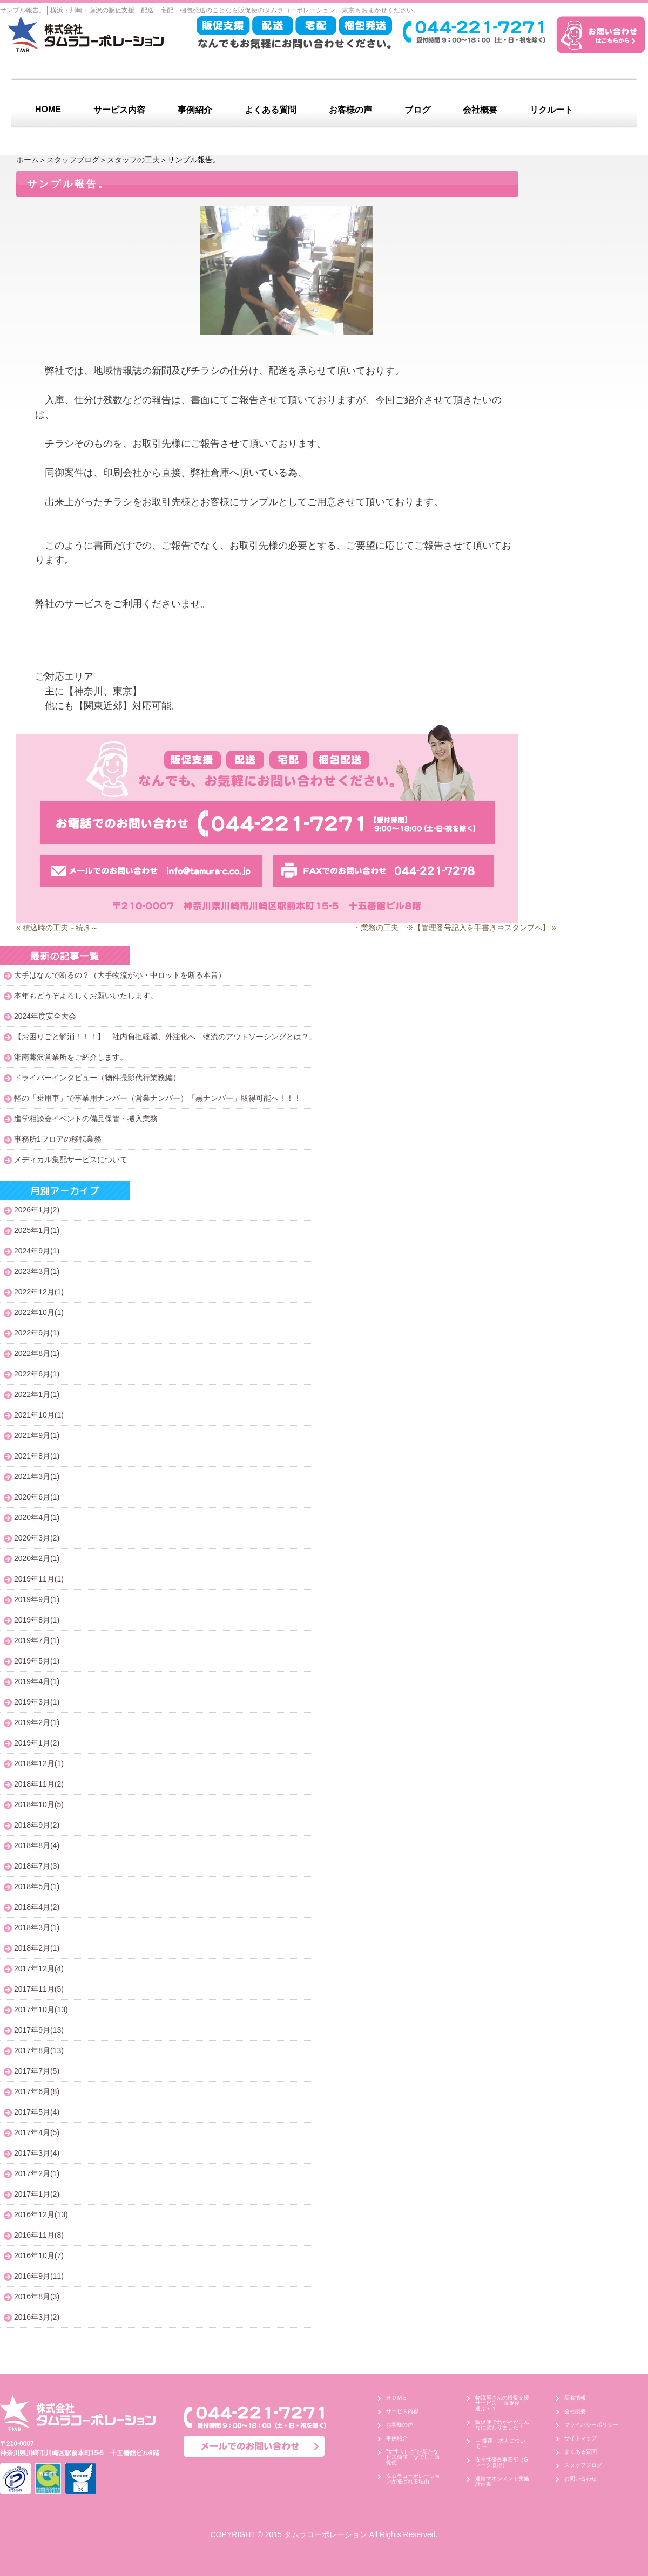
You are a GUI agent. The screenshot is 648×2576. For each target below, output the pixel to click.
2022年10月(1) (39, 1312)
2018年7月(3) (36, 1866)
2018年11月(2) (39, 1784)
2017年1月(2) (36, 2194)
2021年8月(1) (36, 1455)
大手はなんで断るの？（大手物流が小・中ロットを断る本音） (120, 975)
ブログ (417, 109)
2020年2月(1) (36, 1558)
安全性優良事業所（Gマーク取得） (501, 2462)
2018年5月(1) (36, 1886)
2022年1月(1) (36, 1394)
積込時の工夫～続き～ (60, 927)
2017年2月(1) (36, 2173)
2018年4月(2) (36, 1907)
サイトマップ (580, 2438)
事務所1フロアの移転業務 (58, 1139)
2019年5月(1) (36, 1661)
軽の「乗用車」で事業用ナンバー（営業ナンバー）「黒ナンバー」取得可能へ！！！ (157, 1098)
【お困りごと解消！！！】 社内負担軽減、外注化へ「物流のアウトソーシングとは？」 (165, 1036)
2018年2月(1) (36, 1948)
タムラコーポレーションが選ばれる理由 (413, 2478)
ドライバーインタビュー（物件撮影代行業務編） (97, 1077)
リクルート (551, 109)
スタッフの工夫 (133, 159)
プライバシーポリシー (591, 2425)
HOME (48, 109)
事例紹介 (195, 109)
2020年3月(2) (36, 1538)
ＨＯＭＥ (397, 2398)
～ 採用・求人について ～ (500, 2443)
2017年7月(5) (36, 2071)
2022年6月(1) (36, 1373)
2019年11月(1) (39, 1579)
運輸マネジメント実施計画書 (502, 2481)
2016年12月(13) (41, 2214)
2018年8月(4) (36, 1845)
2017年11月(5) (39, 1989)
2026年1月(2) (36, 1209)
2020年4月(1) (36, 1517)
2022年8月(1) (36, 1353)
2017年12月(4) (39, 1968)
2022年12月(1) (39, 1291)
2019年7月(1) (36, 1640)
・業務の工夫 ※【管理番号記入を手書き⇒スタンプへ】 (451, 927)
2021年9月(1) (36, 1435)
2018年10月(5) (39, 1804)
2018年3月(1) (36, 1927)
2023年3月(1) (36, 1271)
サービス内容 (119, 109)
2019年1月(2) (36, 1743)
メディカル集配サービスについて (70, 1159)
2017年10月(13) (41, 2009)
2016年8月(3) (36, 2296)
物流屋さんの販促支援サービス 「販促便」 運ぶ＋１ (503, 2403)
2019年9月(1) (36, 1599)
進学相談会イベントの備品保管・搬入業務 (86, 1118)
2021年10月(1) (39, 1414)
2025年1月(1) (36, 1230)
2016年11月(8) (39, 2235)
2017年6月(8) (36, 2091)
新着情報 (575, 2398)
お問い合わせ (580, 2479)
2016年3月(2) (36, 2317)
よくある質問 (270, 109)
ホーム (27, 159)
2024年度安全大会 (45, 1016)
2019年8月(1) (36, 1620)
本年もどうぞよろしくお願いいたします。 (86, 995)
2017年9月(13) (39, 2030)
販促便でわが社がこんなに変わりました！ (502, 2424)
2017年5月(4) (36, 2112)
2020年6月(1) (36, 1497)
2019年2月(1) (36, 1722)
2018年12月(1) (39, 1763)
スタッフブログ (72, 159)
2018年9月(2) (36, 1825)
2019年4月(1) (36, 1681)
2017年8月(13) (39, 2050)
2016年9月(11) (39, 2276)
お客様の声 (350, 109)
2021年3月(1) (36, 1476)
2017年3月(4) (36, 2153)
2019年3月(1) (36, 1702)
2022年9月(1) (36, 1332)
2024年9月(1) (36, 1250)
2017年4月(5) (36, 2132)
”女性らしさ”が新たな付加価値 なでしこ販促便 (413, 2457)
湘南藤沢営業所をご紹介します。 (70, 1057)
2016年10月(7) (39, 2255)
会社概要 (480, 109)
